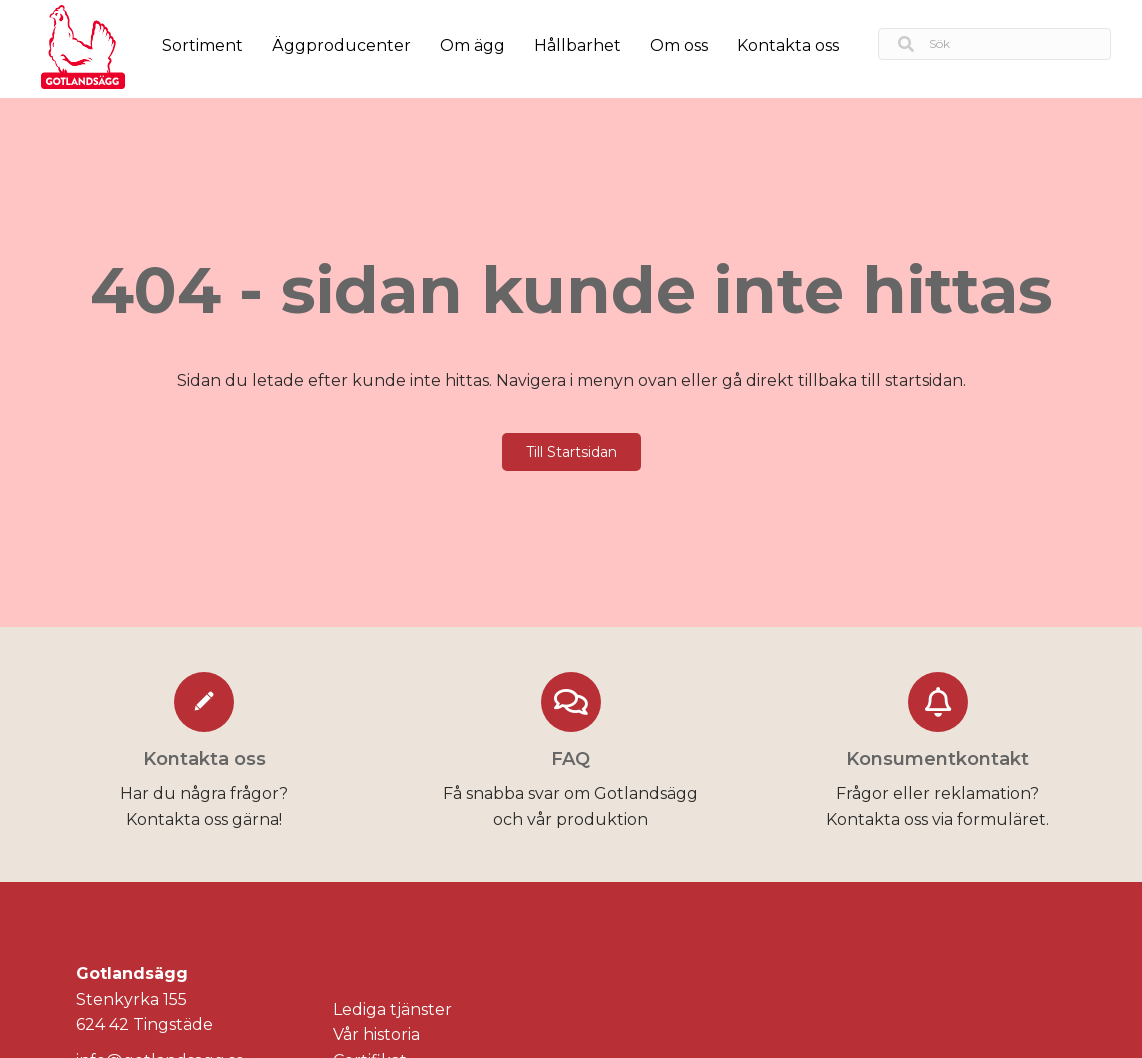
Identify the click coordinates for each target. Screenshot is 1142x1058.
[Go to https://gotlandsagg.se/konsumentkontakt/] (937, 754)
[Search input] (994, 44)
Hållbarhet (577, 45)
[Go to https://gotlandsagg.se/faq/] (571, 754)
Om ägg (472, 45)
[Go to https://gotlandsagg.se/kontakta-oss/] (204, 754)
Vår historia (376, 1034)
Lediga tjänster (392, 1009)
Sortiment (202, 45)
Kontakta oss (788, 45)
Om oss (679, 45)
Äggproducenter (341, 45)
